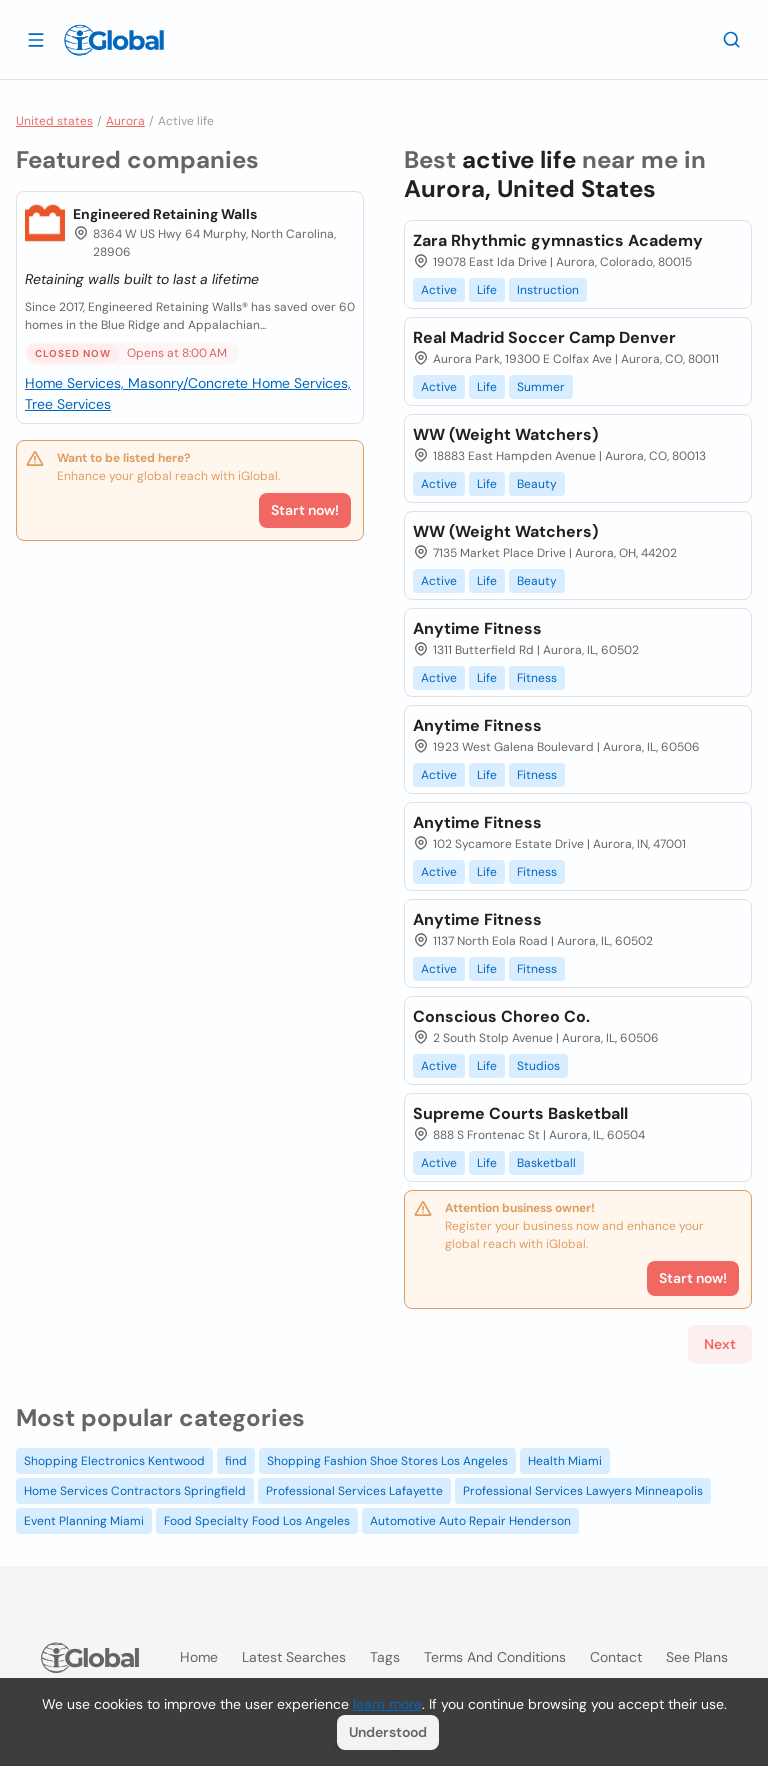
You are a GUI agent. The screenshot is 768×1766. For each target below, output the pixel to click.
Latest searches (294, 1657)
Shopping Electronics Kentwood (114, 1461)
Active (439, 290)
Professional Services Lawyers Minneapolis (583, 1491)
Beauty (537, 484)
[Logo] (114, 40)
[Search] (732, 39)
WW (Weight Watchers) (505, 434)
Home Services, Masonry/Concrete (138, 383)
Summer (541, 387)
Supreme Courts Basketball (520, 1113)
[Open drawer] (36, 39)
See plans (697, 1657)
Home (199, 1657)
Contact (616, 1657)
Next (720, 1344)
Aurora (125, 121)
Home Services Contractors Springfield (135, 1491)
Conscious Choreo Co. (501, 1016)
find (236, 1461)
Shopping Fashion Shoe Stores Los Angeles (387, 1461)
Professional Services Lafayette (354, 1491)
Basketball (546, 1163)
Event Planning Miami (84, 1521)
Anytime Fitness (477, 628)
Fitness (537, 678)
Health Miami (565, 1461)
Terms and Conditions (495, 1657)
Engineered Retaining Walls (165, 214)
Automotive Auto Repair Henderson (470, 1521)
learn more (387, 1704)
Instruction (548, 290)
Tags (385, 1657)
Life (487, 290)
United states (54, 121)
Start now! (305, 510)
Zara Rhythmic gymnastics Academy (558, 240)
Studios (538, 1066)
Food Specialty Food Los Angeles (257, 1521)
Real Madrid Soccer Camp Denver (544, 337)
